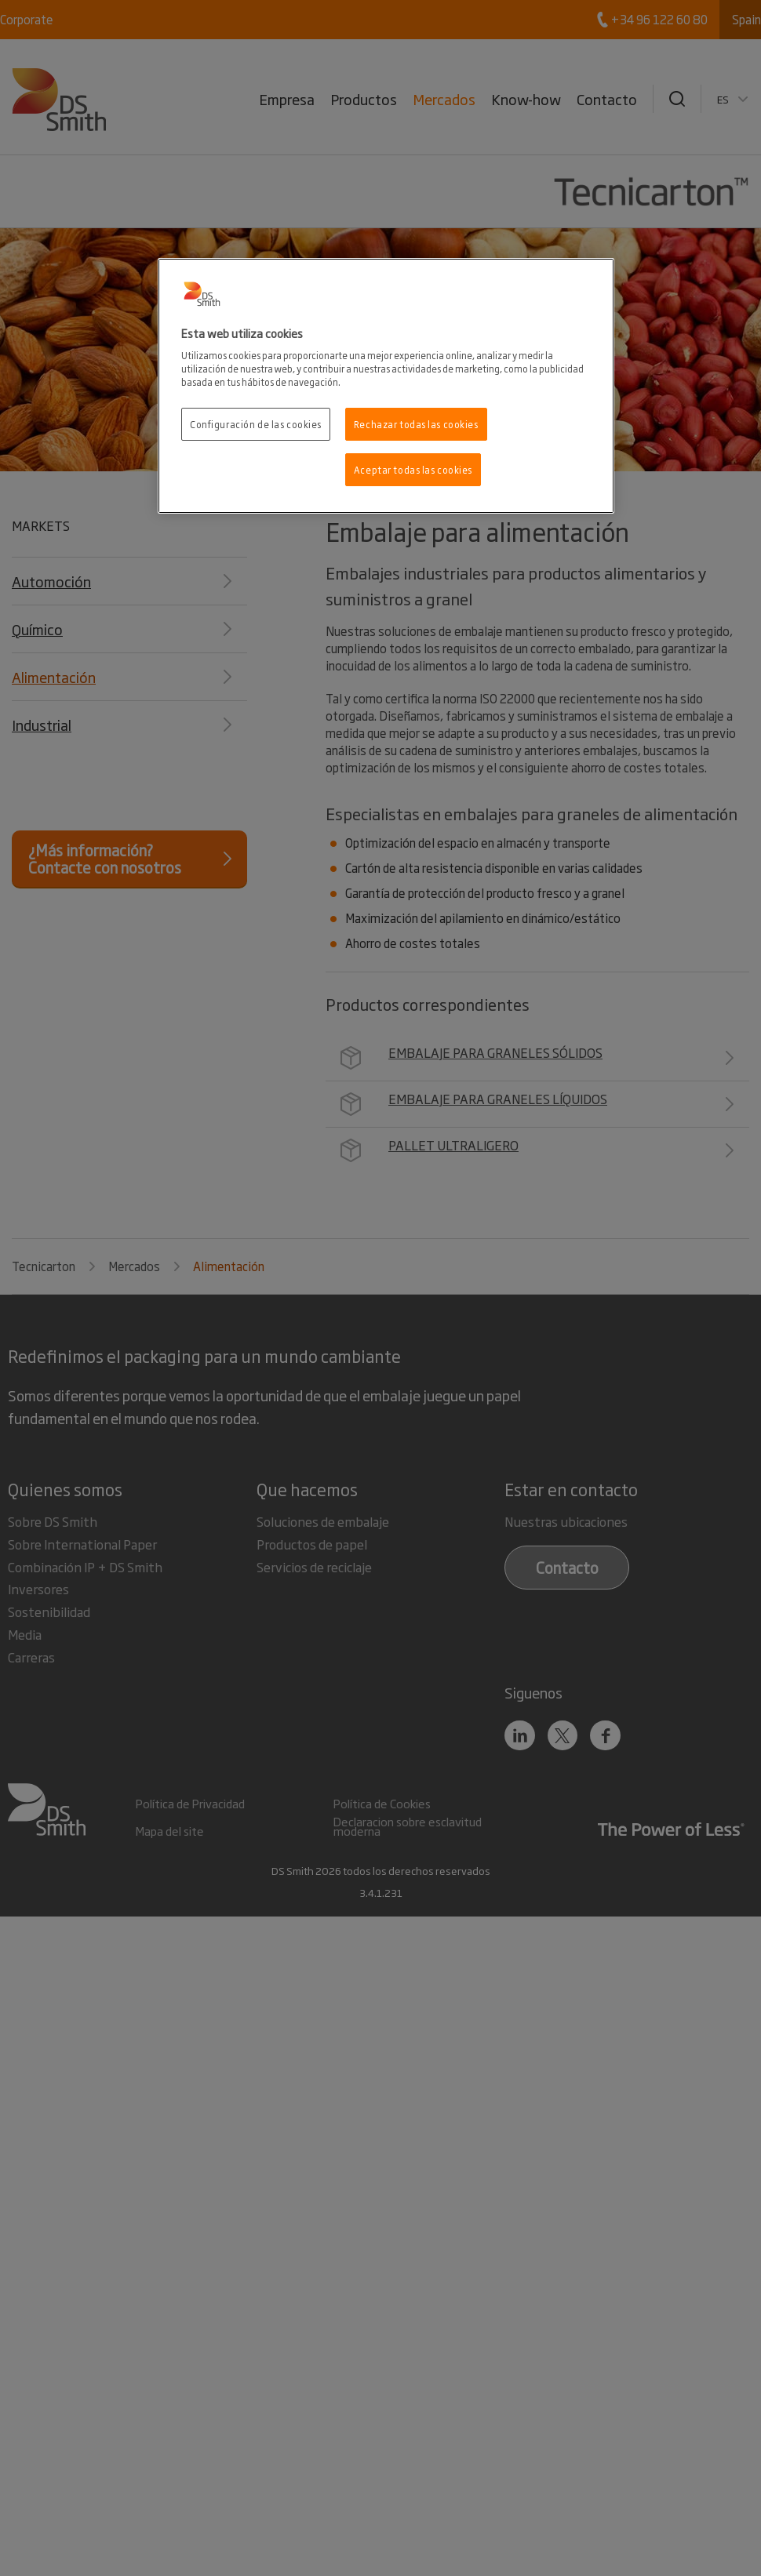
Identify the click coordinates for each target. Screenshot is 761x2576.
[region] (386, 386)
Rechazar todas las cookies (416, 424)
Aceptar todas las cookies (413, 469)
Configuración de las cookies (256, 424)
